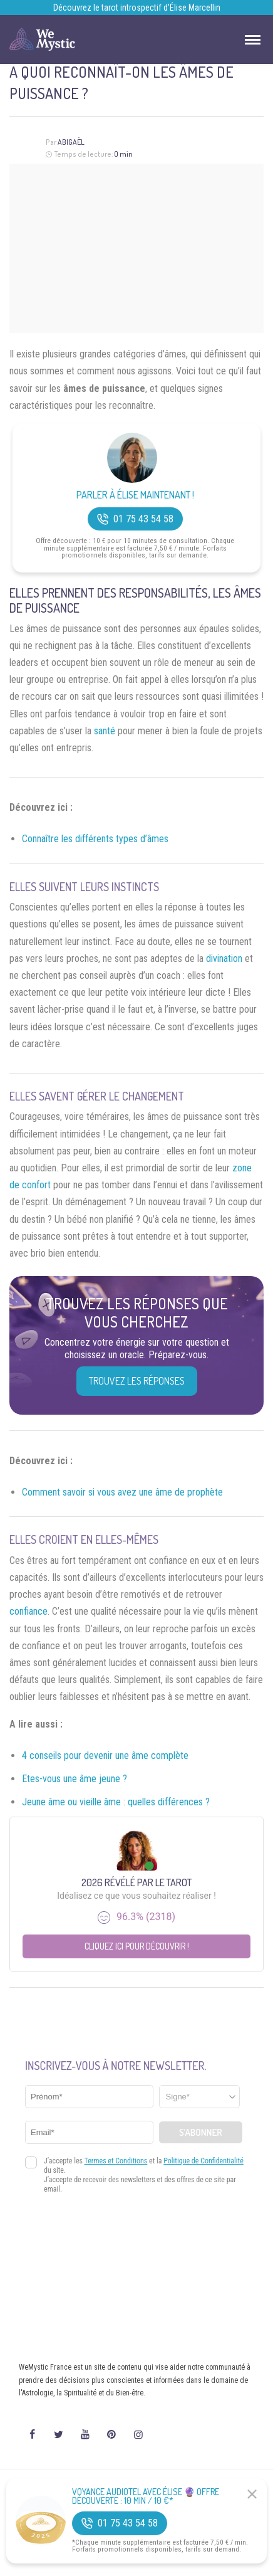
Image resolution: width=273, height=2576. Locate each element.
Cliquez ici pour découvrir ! (137, 1946)
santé (104, 731)
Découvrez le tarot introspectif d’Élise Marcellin (136, 8)
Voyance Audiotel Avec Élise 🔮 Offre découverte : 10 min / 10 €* (145, 2496)
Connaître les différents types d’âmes (95, 839)
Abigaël (71, 142)
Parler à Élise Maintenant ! (135, 495)
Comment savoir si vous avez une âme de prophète (122, 1492)
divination (224, 958)
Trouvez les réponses (137, 1381)
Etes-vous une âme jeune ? (74, 1779)
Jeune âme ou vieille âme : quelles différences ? (116, 1802)
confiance (28, 1611)
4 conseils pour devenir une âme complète (105, 1755)
